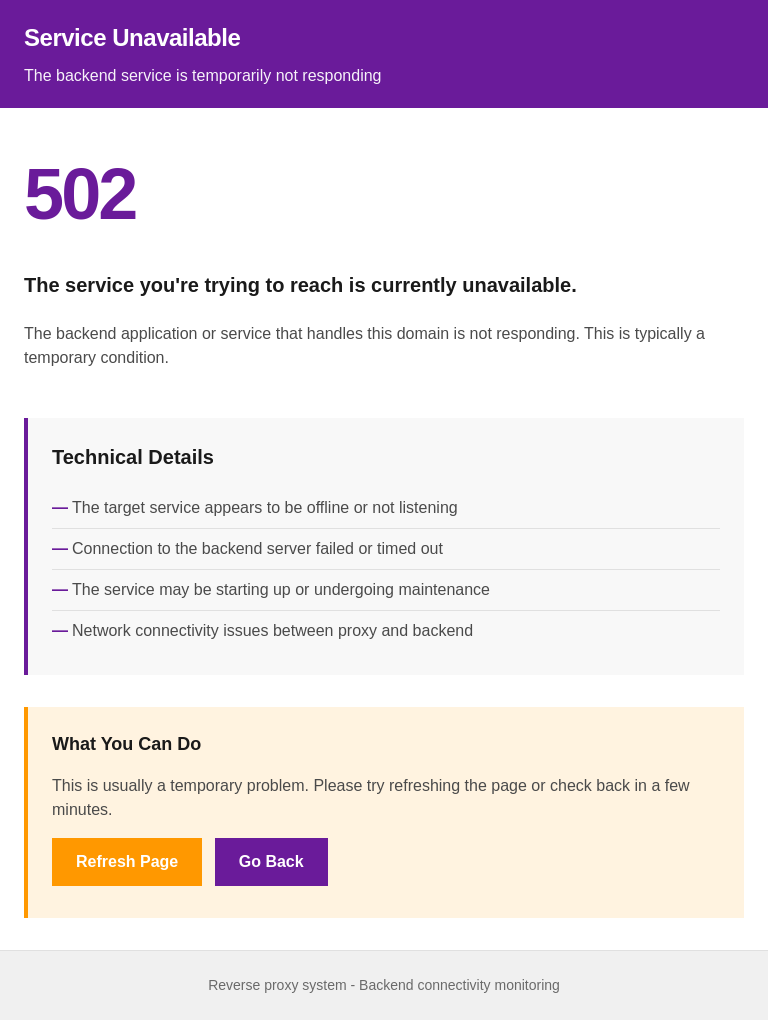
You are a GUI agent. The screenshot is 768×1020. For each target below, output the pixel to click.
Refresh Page (127, 861)
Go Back (271, 861)
